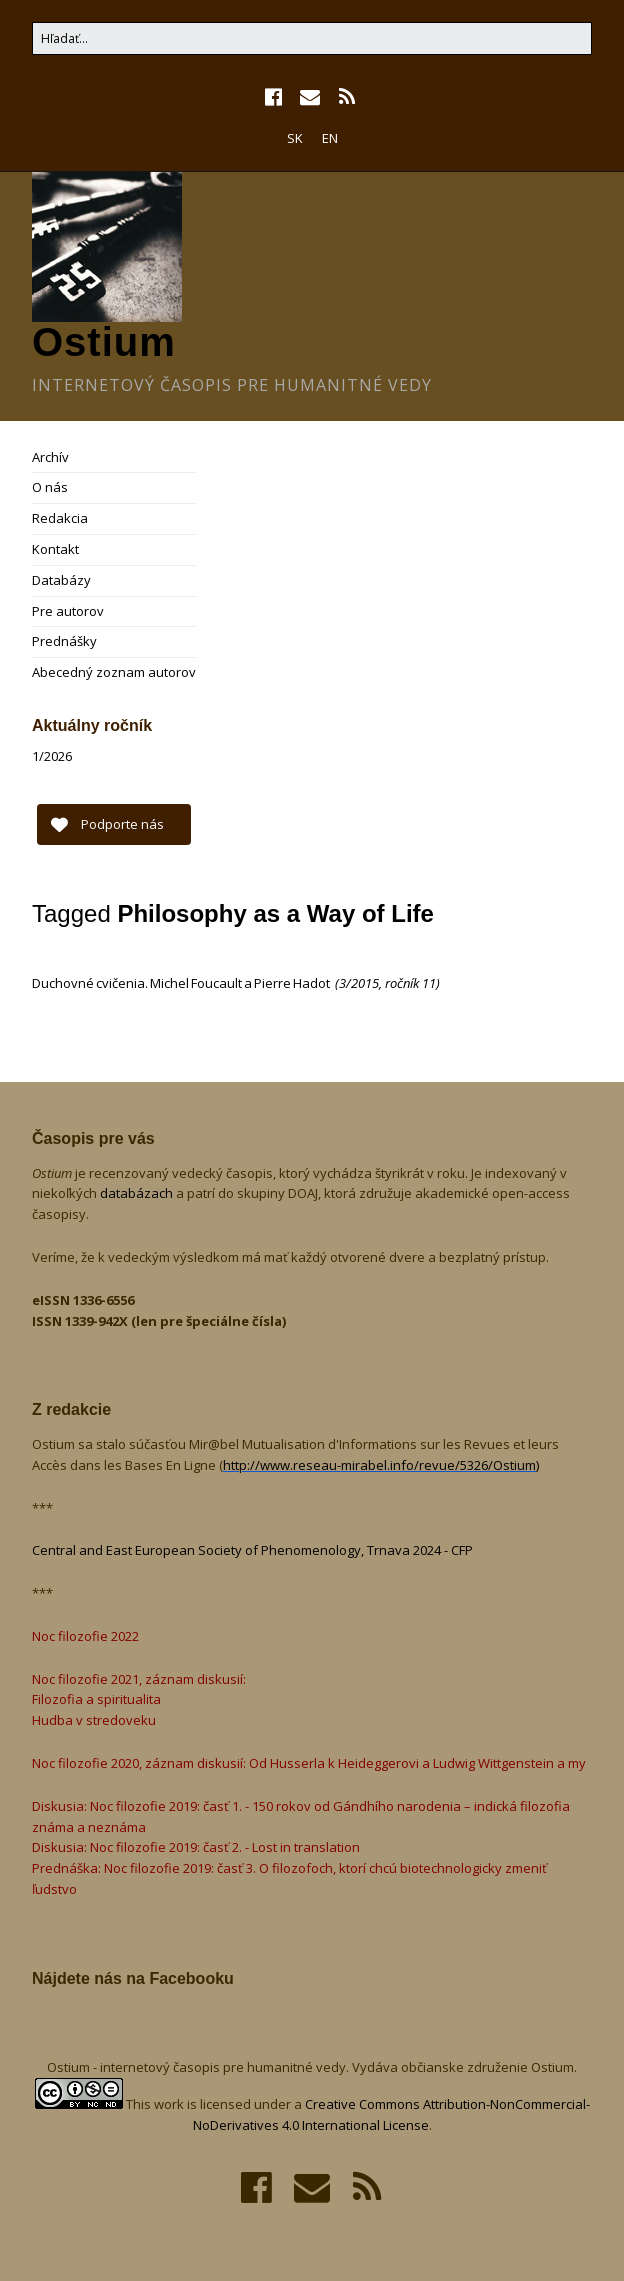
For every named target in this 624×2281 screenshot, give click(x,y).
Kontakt (55, 549)
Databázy (61, 580)
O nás (50, 487)
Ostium (104, 342)
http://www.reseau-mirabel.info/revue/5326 (379, 1465)
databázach (138, 1193)
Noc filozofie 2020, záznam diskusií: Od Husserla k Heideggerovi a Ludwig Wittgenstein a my (309, 1763)
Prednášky (64, 641)
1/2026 (52, 756)
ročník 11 (410, 983)
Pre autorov (68, 611)
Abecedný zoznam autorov (114, 672)
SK (295, 138)
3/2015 (359, 983)
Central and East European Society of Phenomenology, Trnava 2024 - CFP (252, 1550)
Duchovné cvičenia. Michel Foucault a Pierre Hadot (182, 983)
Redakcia (60, 518)
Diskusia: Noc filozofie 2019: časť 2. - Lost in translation (196, 1847)
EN (330, 138)
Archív (50, 457)
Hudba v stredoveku (94, 1720)
